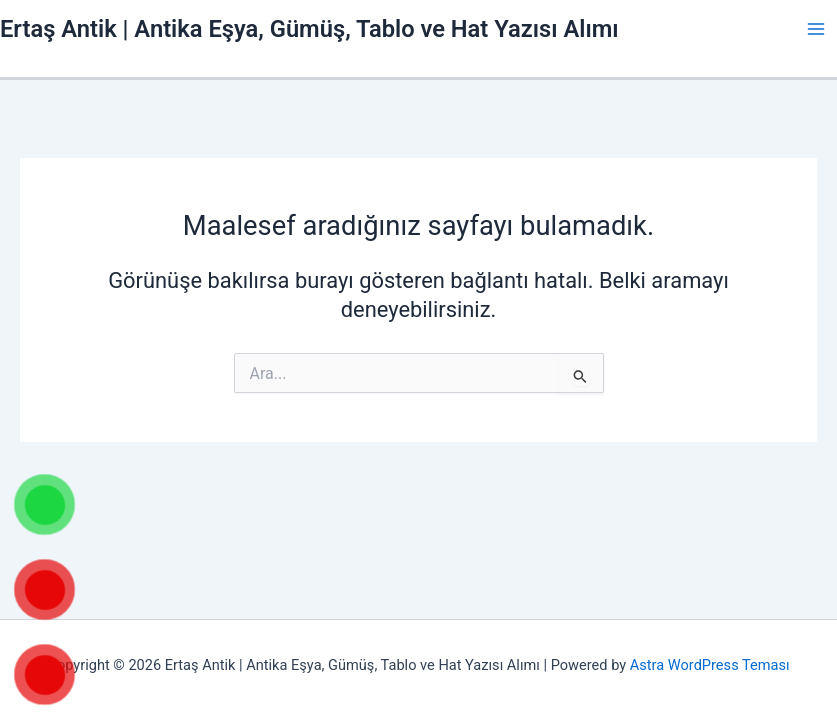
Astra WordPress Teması (710, 665)
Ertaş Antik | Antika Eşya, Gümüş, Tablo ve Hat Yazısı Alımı (309, 29)
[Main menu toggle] (816, 29)
